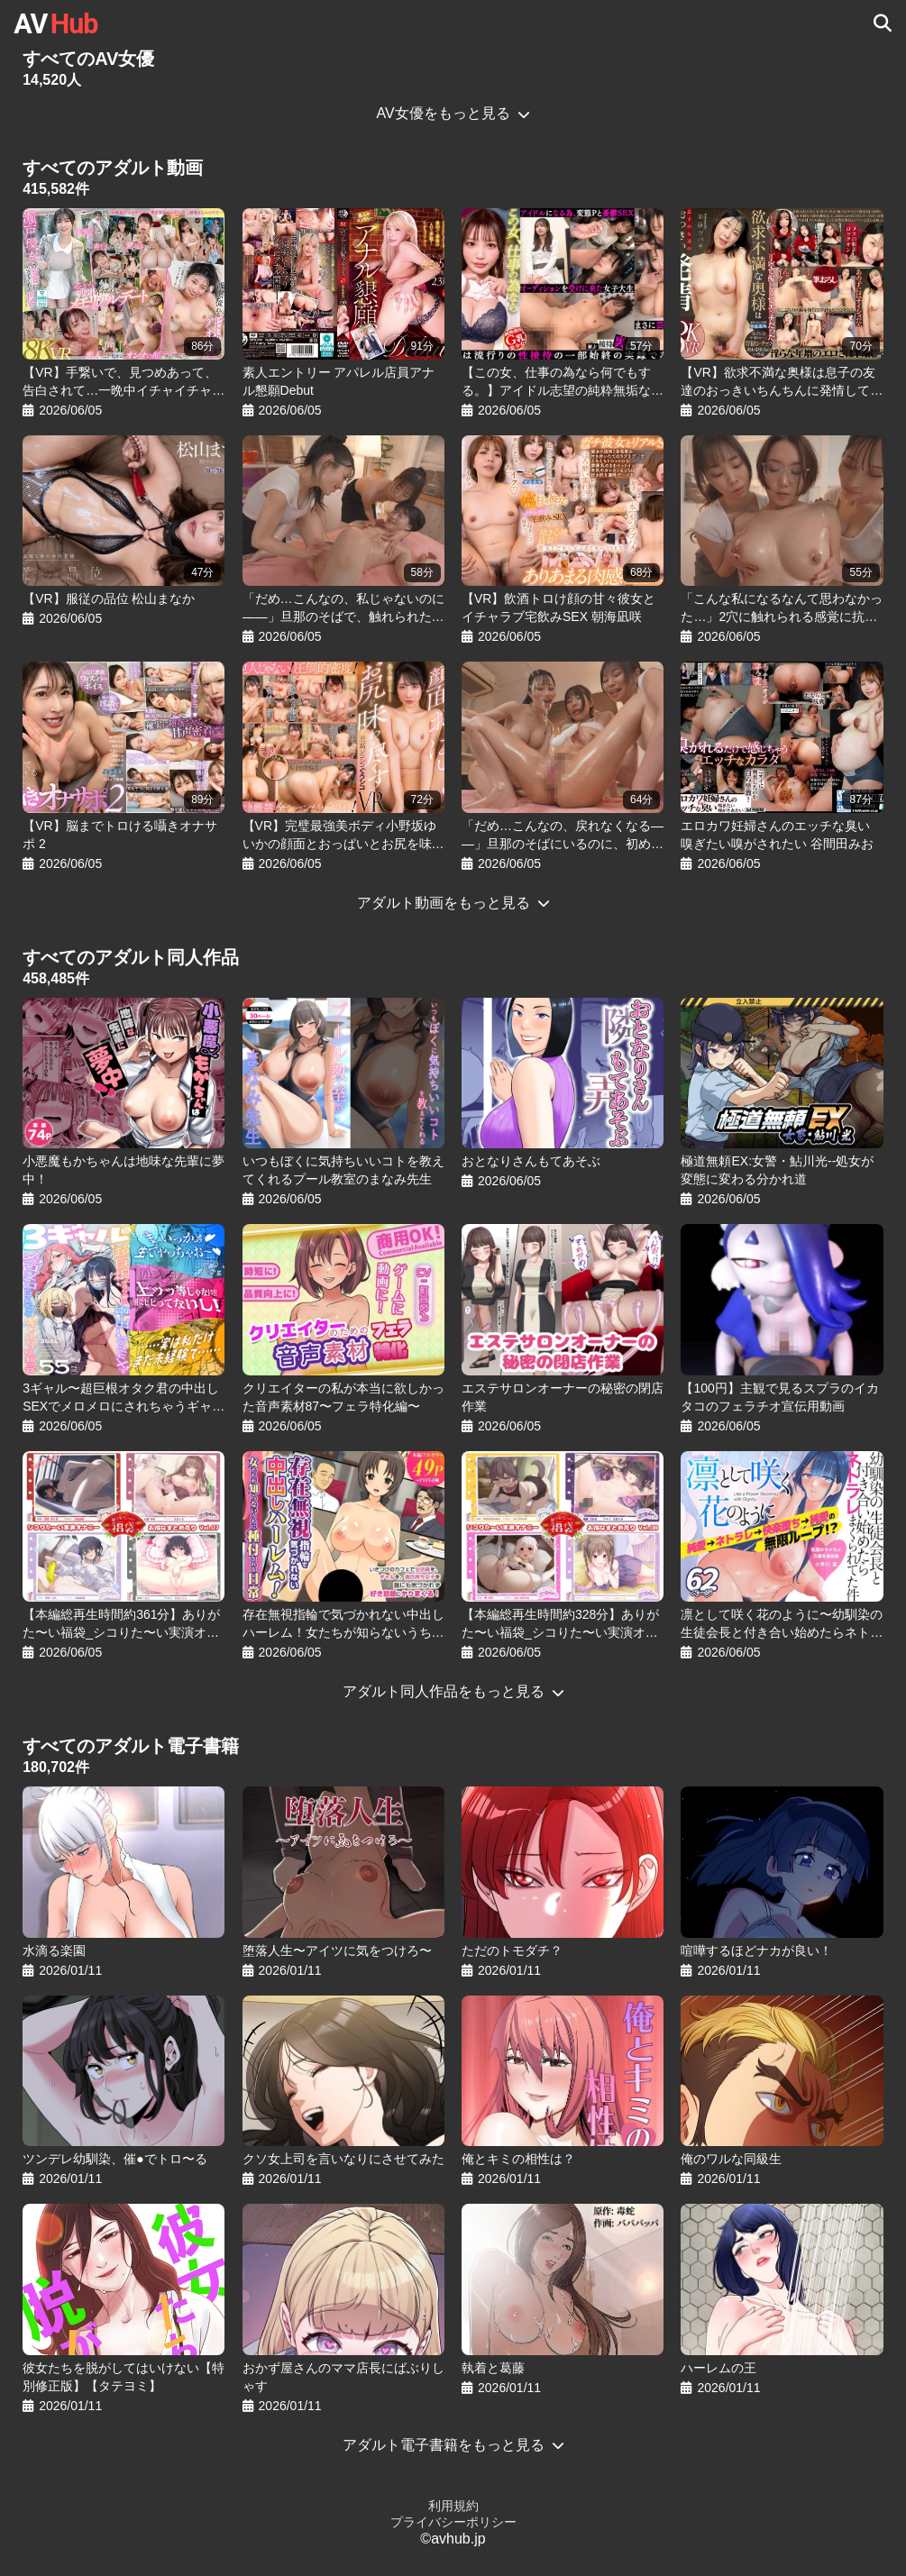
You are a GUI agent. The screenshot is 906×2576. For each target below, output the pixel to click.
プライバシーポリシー (453, 2522)
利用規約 (453, 2505)
